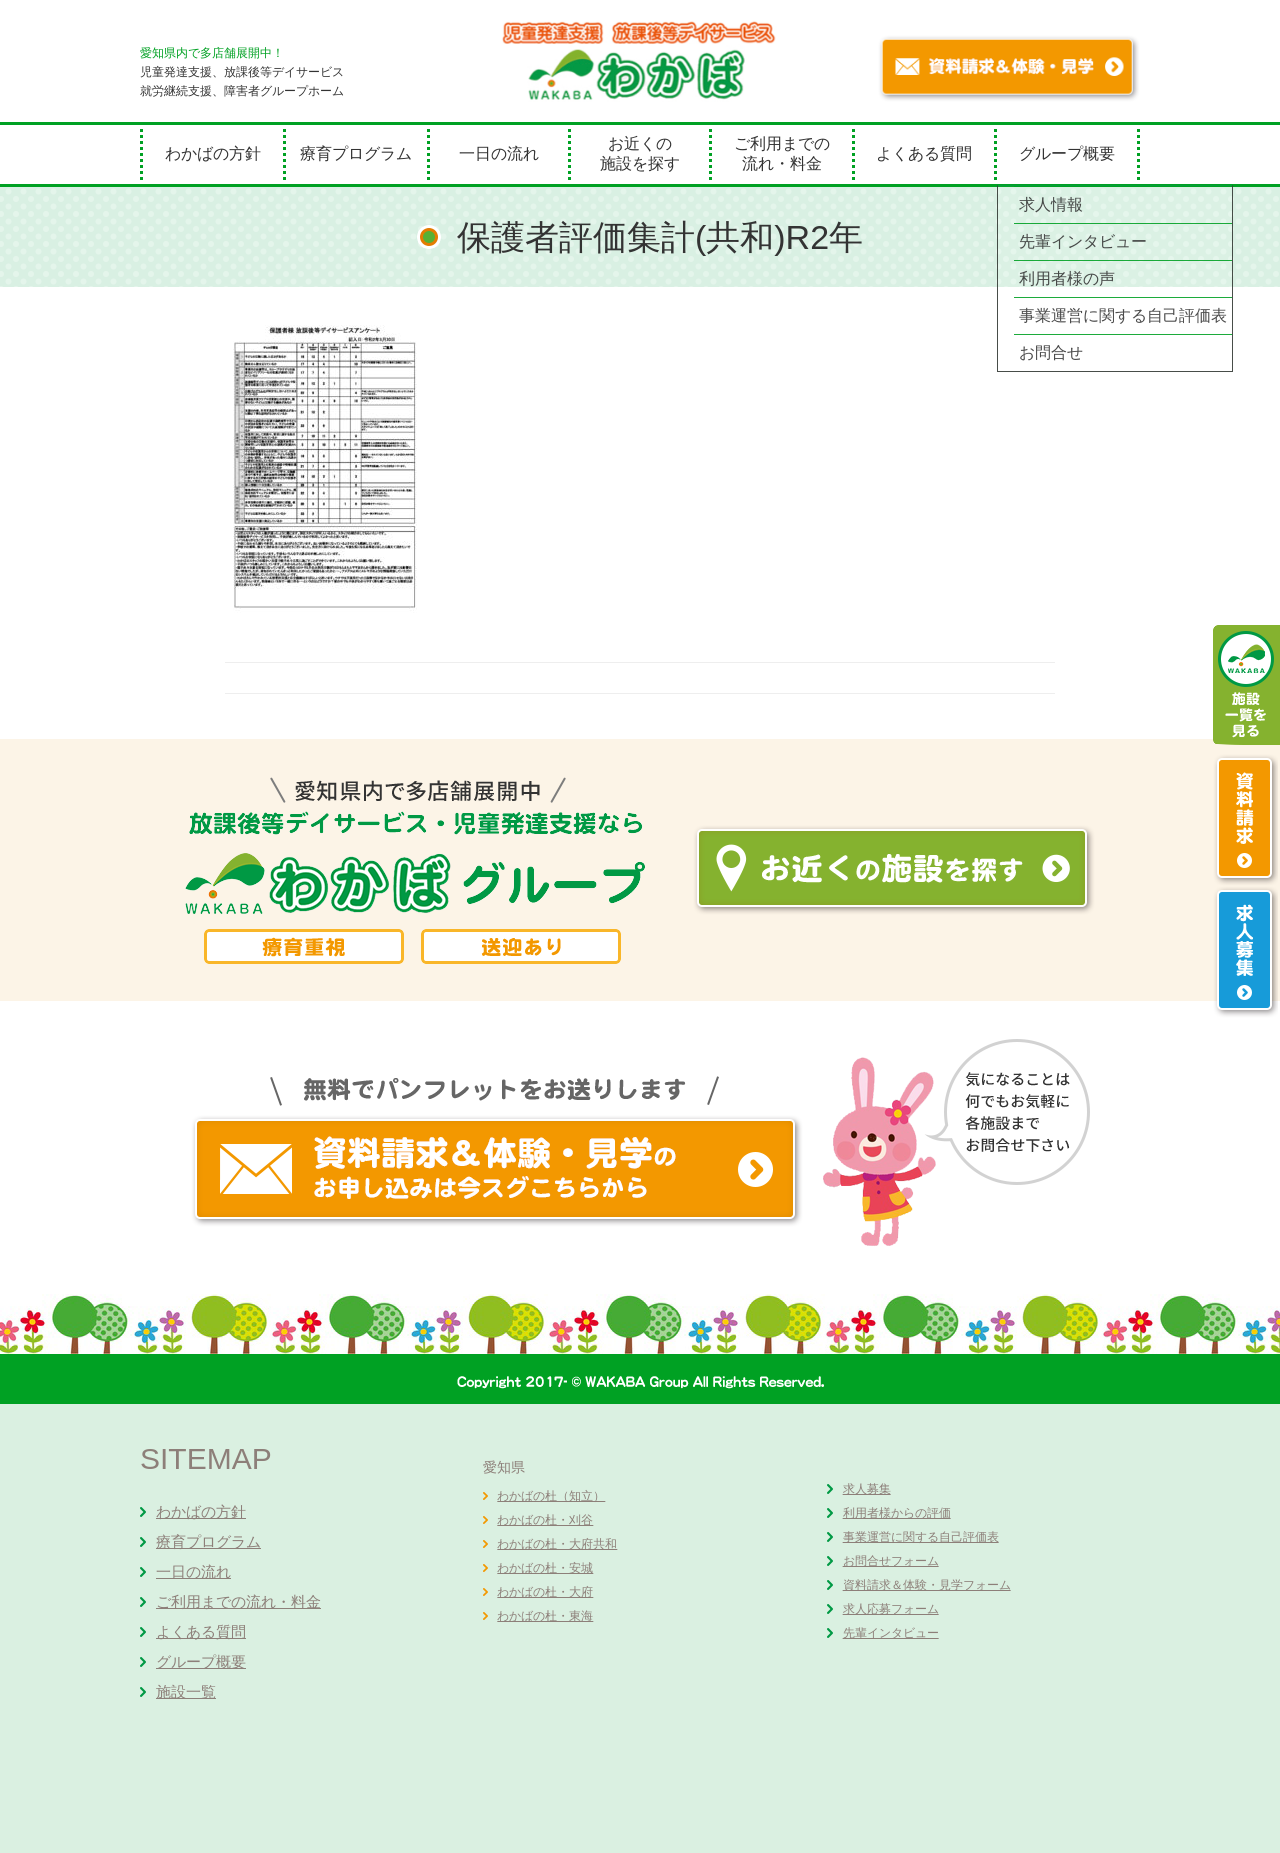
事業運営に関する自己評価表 (921, 1537)
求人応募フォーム (891, 1609)
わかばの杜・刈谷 (545, 1520)
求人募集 (867, 1489)
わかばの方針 (213, 153)
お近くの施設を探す (640, 153)
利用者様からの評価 (897, 1513)
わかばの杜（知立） (551, 1496)
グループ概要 (1067, 153)
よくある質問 (924, 153)
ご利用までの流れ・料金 (782, 153)
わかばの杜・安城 (545, 1568)
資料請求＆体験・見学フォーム (927, 1585)
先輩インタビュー (891, 1633)
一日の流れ (499, 153)
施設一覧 (186, 1691)
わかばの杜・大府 (545, 1592)
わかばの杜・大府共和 (557, 1544)
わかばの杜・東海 (545, 1616)
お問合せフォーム (891, 1561)
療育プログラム (356, 153)
